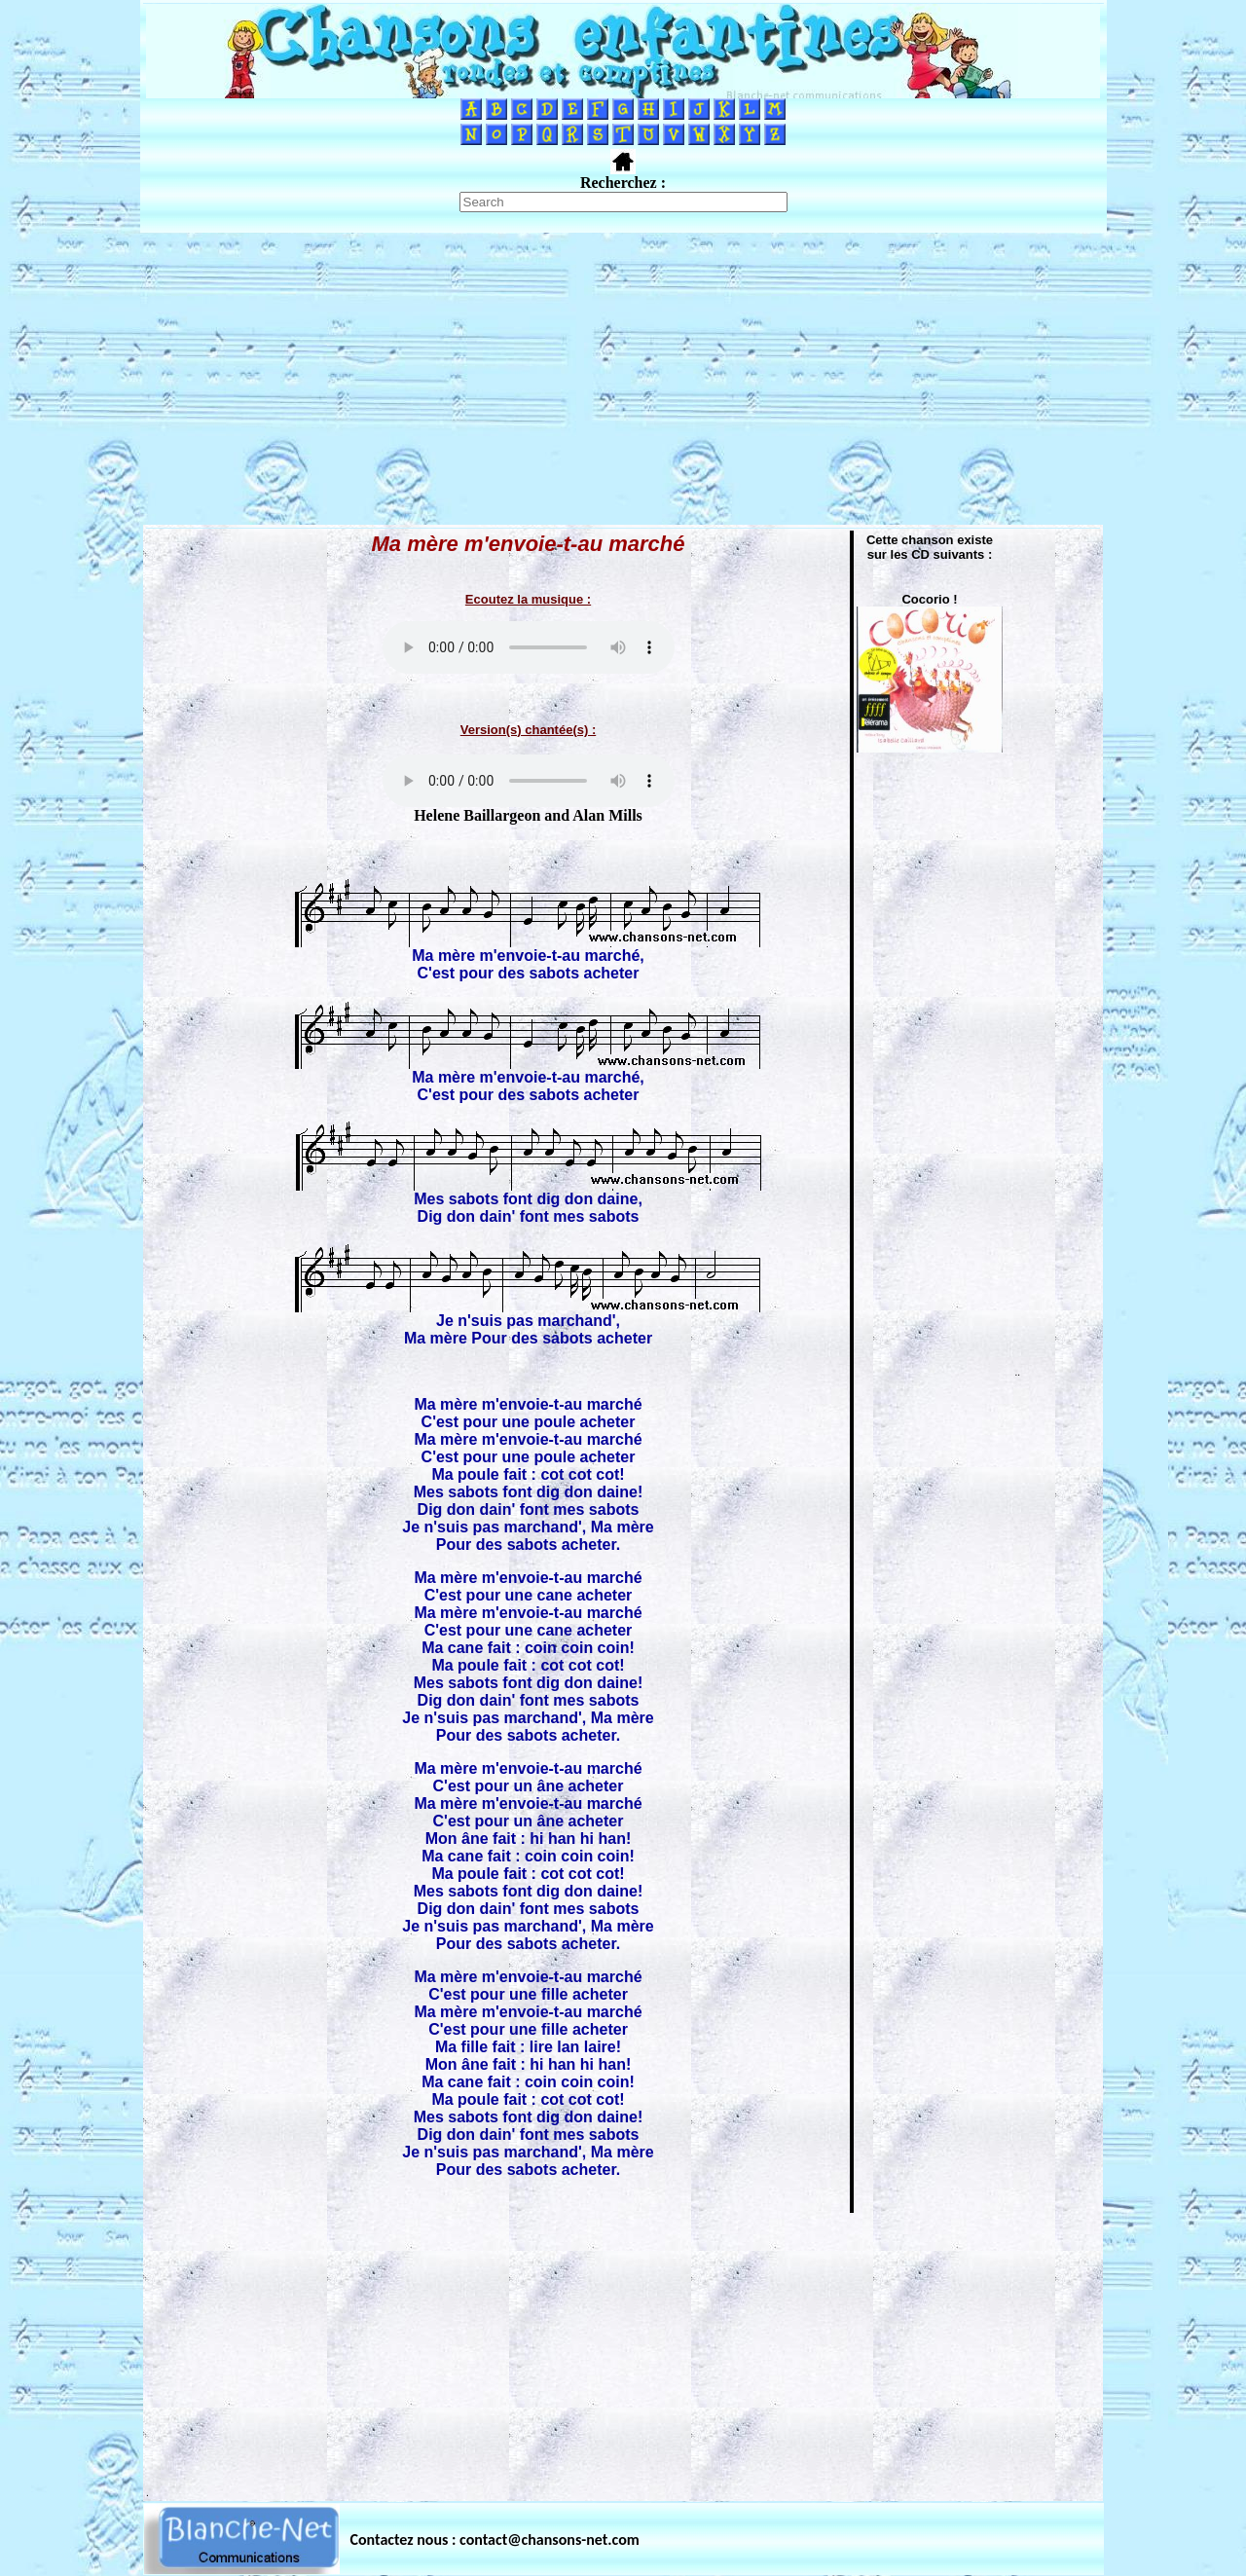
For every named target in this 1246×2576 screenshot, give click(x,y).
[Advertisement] (623, 378)
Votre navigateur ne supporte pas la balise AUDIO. (529, 647)
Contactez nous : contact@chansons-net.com (495, 2539)
